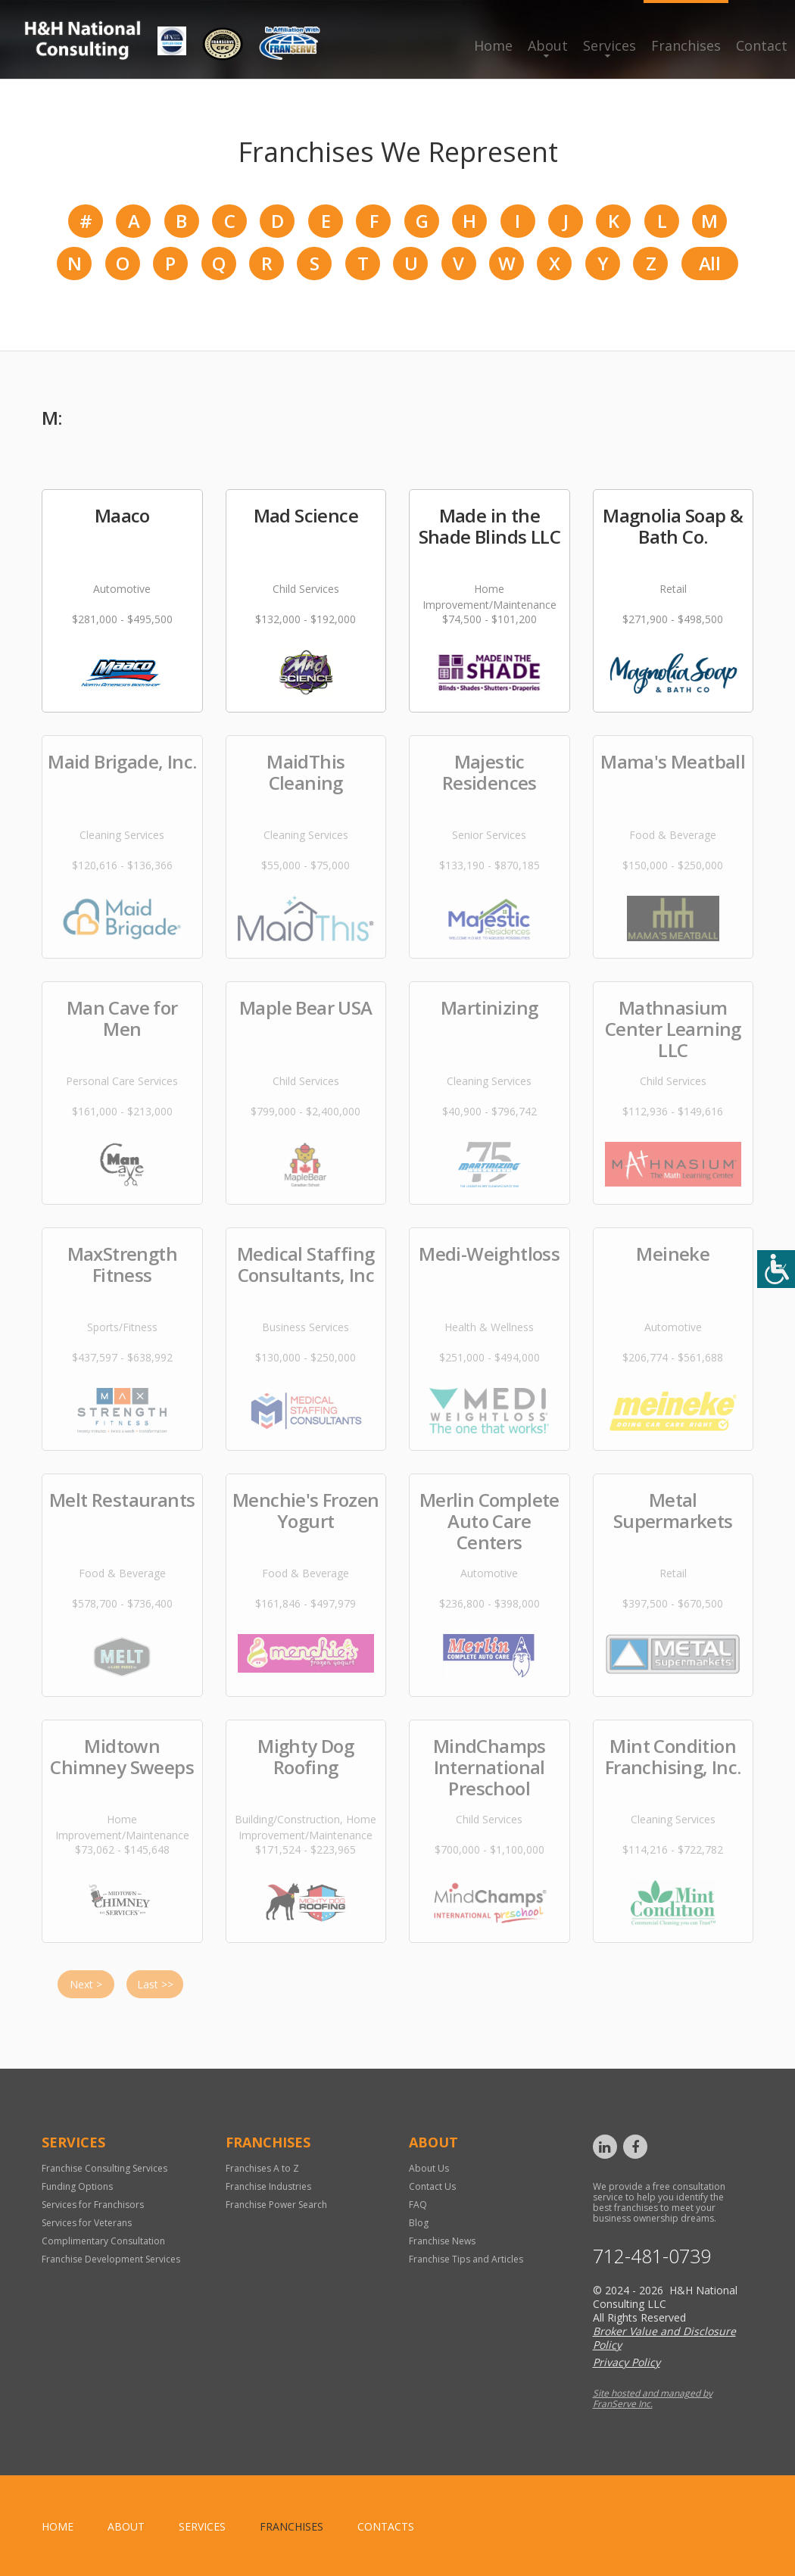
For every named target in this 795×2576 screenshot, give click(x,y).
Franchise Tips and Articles (466, 2259)
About (548, 45)
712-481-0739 (652, 2256)
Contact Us (432, 2186)
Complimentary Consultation (103, 2241)
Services (609, 45)
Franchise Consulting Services (104, 2168)
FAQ (418, 2204)
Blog (419, 2222)
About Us (429, 2168)
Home (493, 45)
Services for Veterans (87, 2222)
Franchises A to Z (262, 2168)
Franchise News (442, 2241)
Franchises (686, 45)
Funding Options (77, 2186)
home (57, 2526)
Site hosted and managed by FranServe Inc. (652, 2398)
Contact (761, 45)
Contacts (385, 2526)
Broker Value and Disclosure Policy (664, 2338)
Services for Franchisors (93, 2204)
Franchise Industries (268, 2186)
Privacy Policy (626, 2362)
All (709, 263)
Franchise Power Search (276, 2204)
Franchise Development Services (111, 2259)
